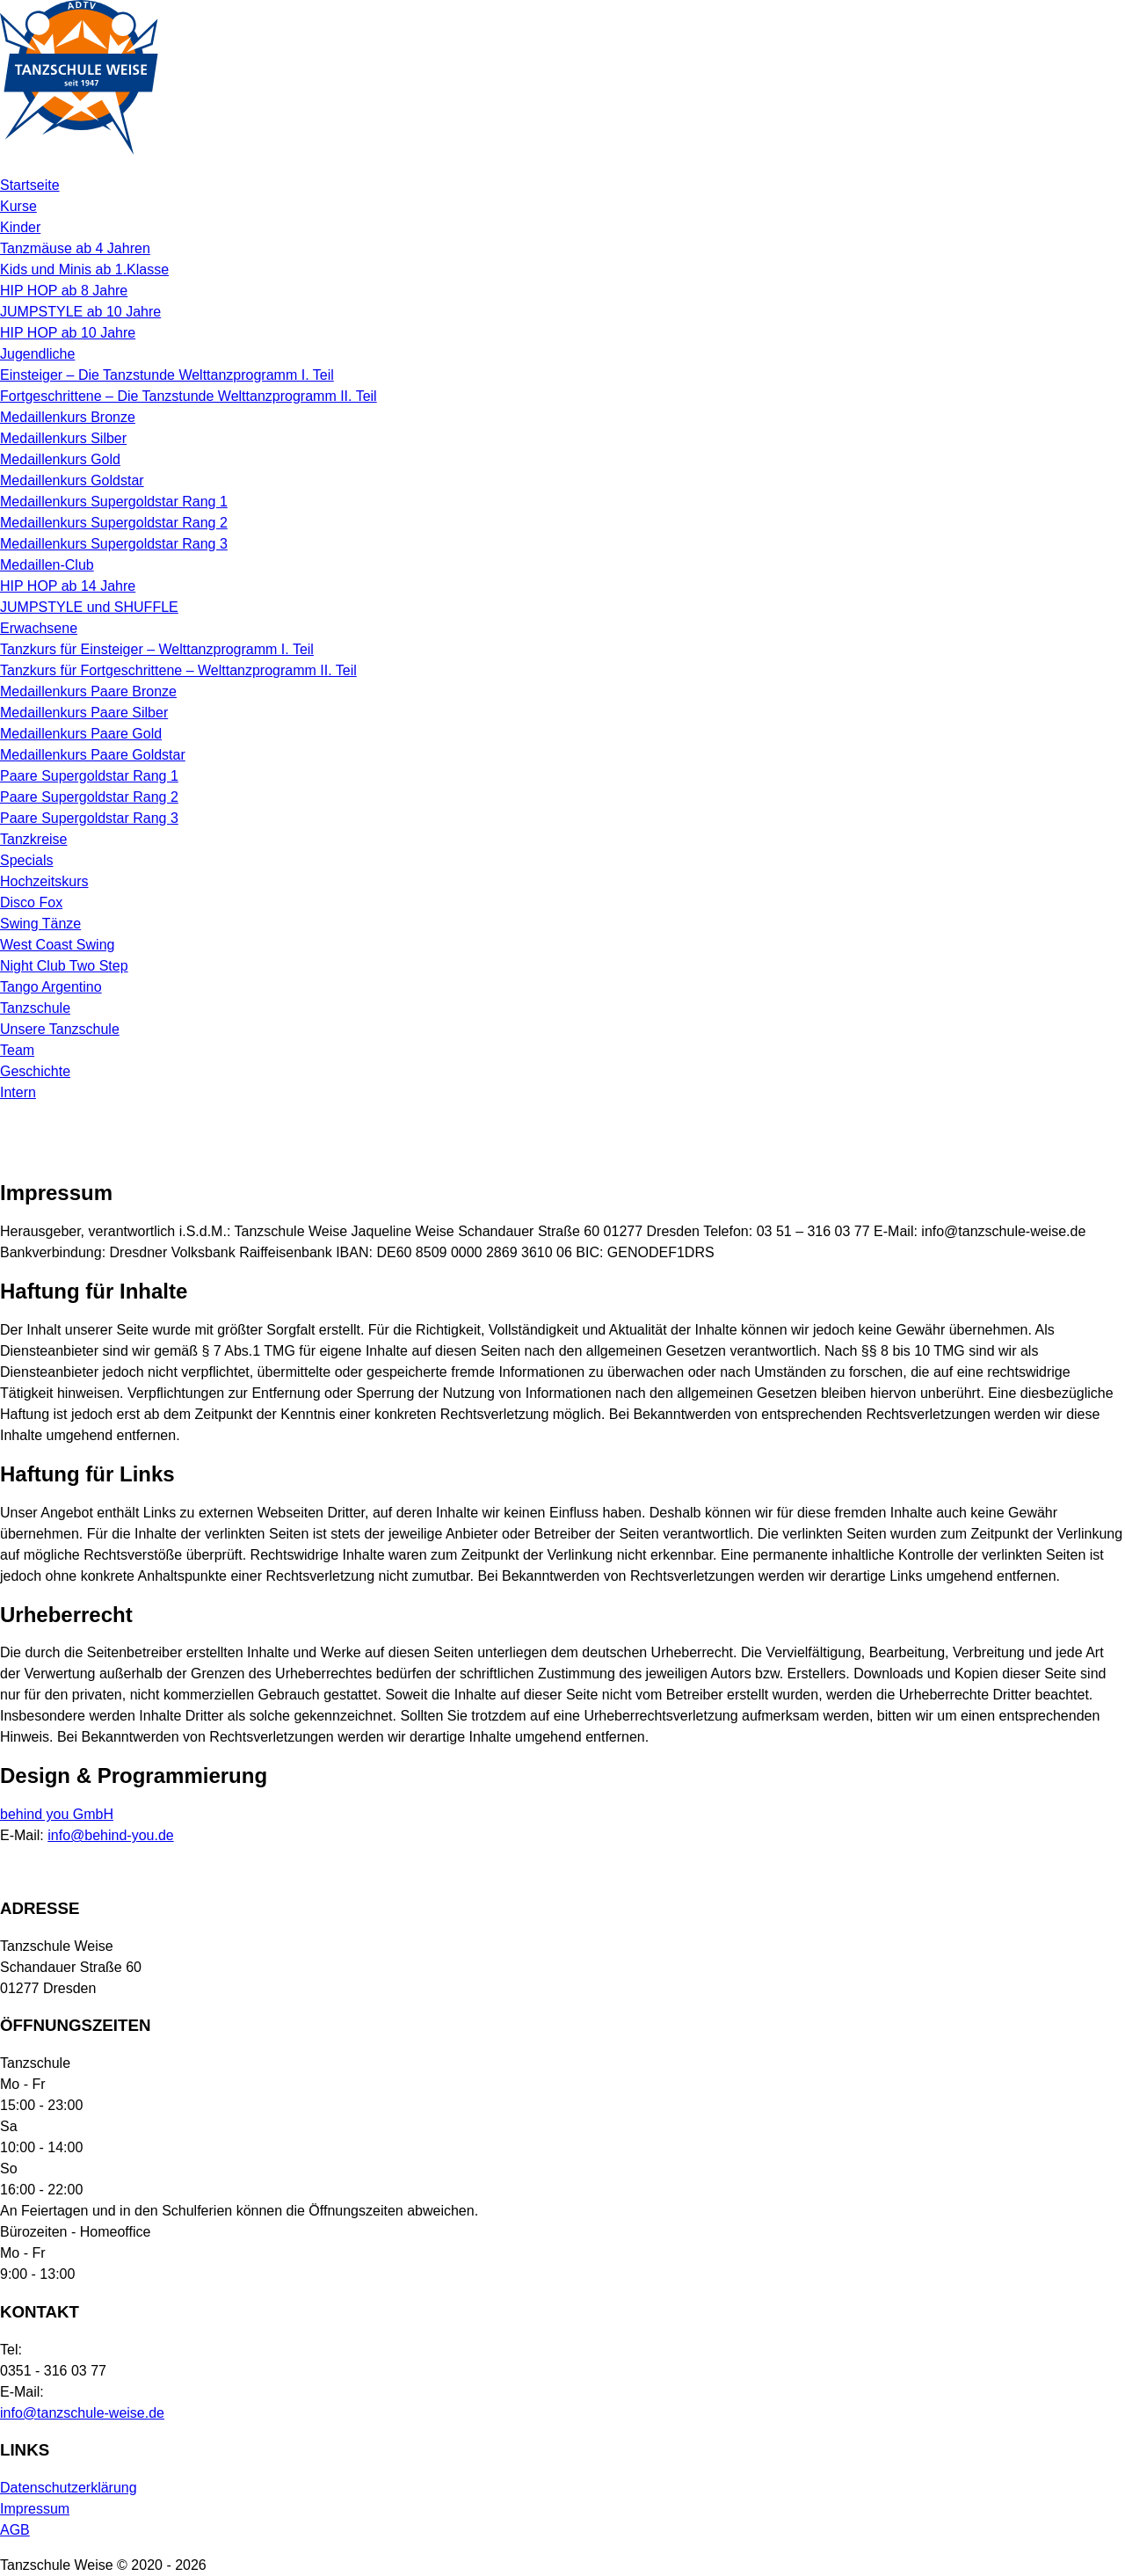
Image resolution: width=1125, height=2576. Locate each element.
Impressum (34, 2508)
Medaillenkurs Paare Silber (84, 712)
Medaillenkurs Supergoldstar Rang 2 (114, 522)
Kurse (18, 206)
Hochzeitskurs (44, 881)
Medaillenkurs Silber (63, 438)
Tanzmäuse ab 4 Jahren (75, 248)
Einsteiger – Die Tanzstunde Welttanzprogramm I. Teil (167, 374)
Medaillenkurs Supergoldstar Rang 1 (114, 501)
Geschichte (35, 1071)
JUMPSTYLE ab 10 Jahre (80, 311)
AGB (15, 2529)
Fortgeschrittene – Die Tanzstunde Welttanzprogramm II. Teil (188, 396)
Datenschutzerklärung (68, 2487)
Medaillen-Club (47, 564)
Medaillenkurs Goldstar (72, 480)
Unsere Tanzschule (60, 1029)
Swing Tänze (40, 923)
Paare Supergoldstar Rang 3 (89, 818)
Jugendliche (37, 353)
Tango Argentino (51, 986)
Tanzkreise (33, 839)
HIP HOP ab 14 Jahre (67, 586)
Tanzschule (35, 1008)
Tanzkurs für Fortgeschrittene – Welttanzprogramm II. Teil (178, 670)
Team (17, 1050)
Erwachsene (38, 628)
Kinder (20, 227)
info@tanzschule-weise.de (82, 2412)
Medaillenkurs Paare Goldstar (92, 754)
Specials (26, 860)
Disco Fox (31, 902)
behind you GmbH (56, 1814)
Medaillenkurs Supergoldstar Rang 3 (114, 543)
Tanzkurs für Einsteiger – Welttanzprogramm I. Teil (157, 649)
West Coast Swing (57, 944)
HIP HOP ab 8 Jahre (63, 290)
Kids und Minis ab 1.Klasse (84, 269)
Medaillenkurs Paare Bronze (88, 691)
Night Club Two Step (64, 965)
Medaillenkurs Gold (60, 459)
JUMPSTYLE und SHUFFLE (89, 607)
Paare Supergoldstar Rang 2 (89, 797)
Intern (18, 1092)
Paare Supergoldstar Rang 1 (89, 775)
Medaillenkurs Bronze (67, 417)
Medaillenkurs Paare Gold (81, 733)
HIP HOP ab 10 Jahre (67, 332)
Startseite (30, 185)
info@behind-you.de (110, 1835)
